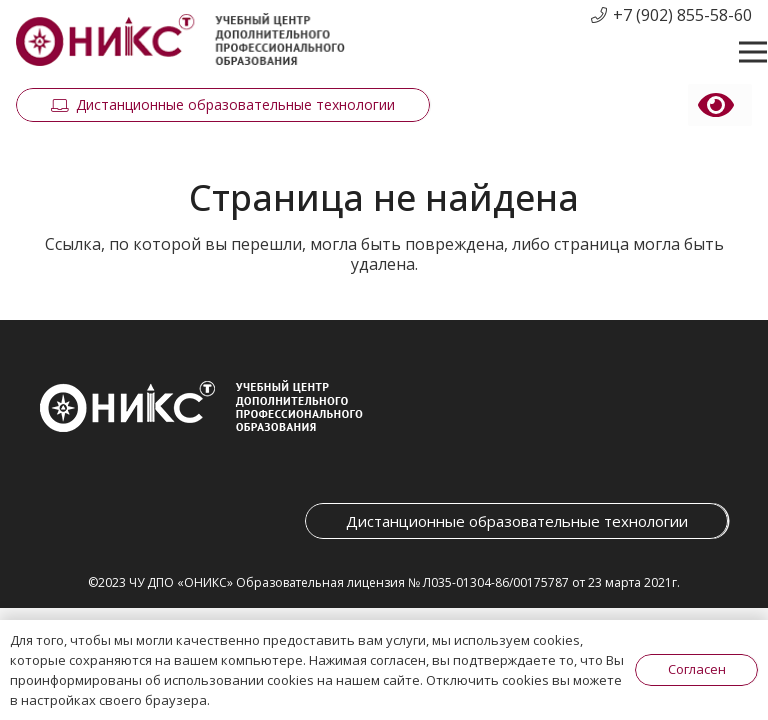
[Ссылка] (180, 40)
